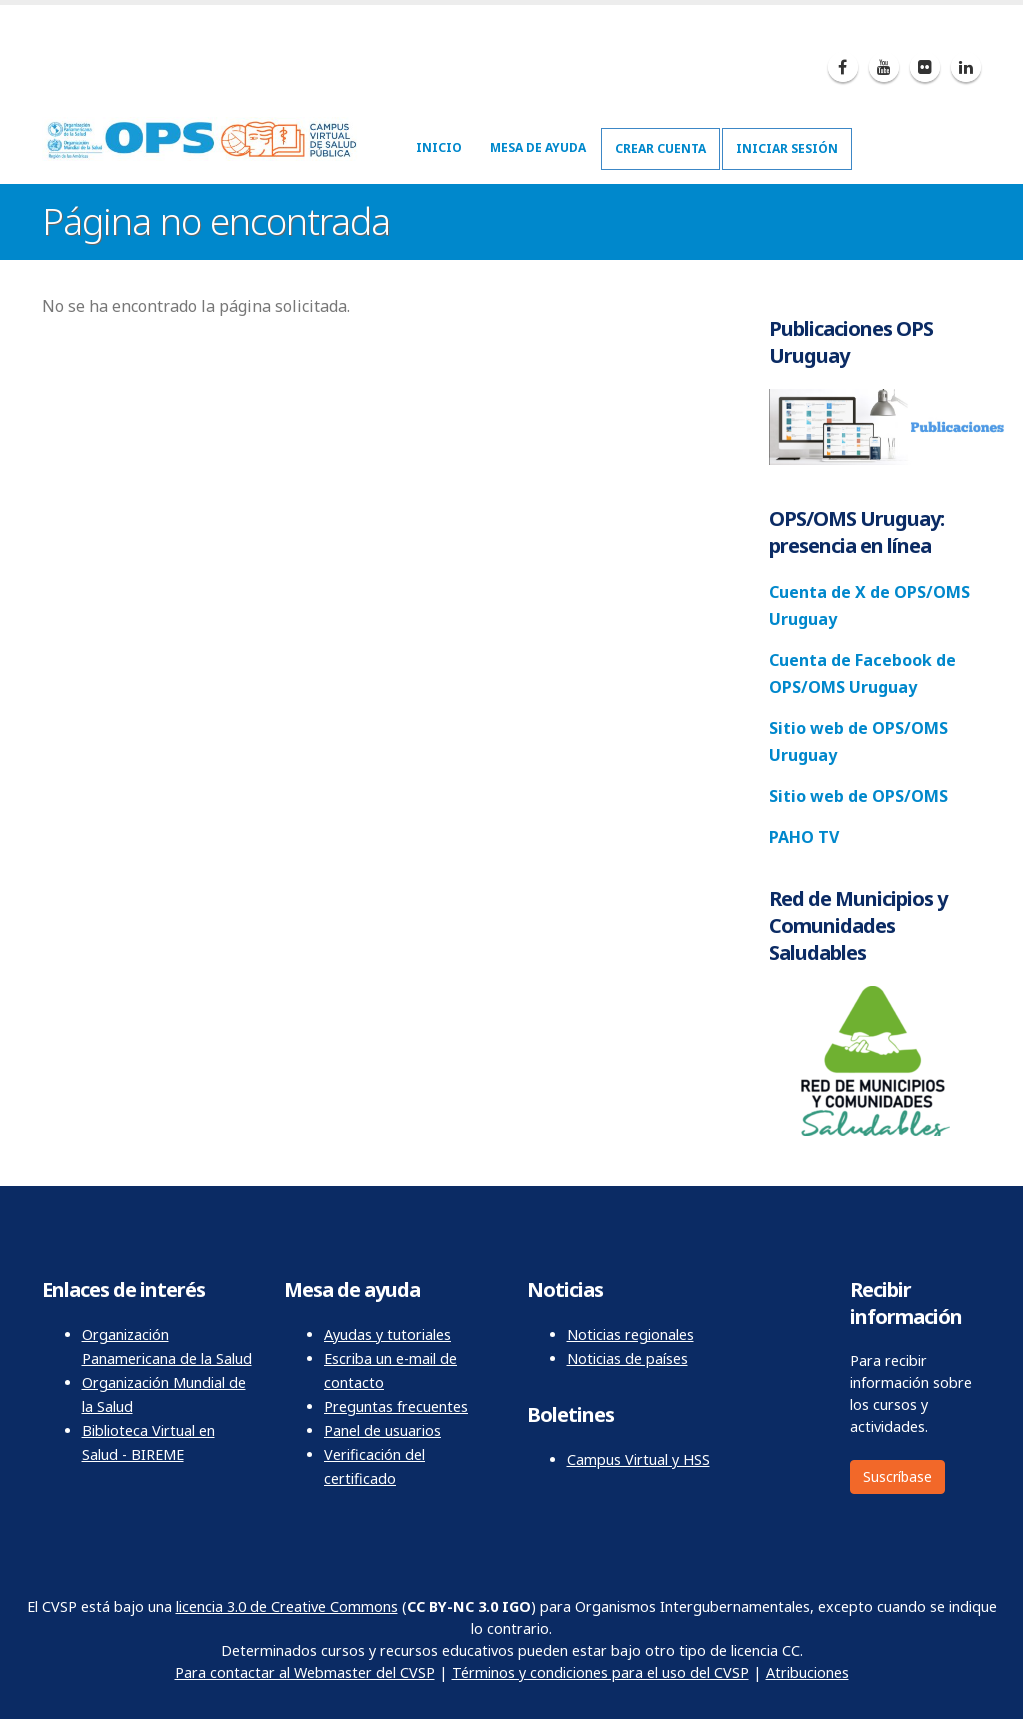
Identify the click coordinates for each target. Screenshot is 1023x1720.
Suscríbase (897, 1476)
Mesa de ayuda (538, 147)
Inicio (439, 147)
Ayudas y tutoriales (387, 1334)
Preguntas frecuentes (396, 1406)
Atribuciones (807, 1672)
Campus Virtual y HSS (638, 1459)
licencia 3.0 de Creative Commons (287, 1606)
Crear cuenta (660, 148)
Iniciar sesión (787, 148)
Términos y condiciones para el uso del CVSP (600, 1672)
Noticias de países (627, 1358)
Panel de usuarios (382, 1430)
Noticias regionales (630, 1334)
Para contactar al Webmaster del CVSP (305, 1672)
